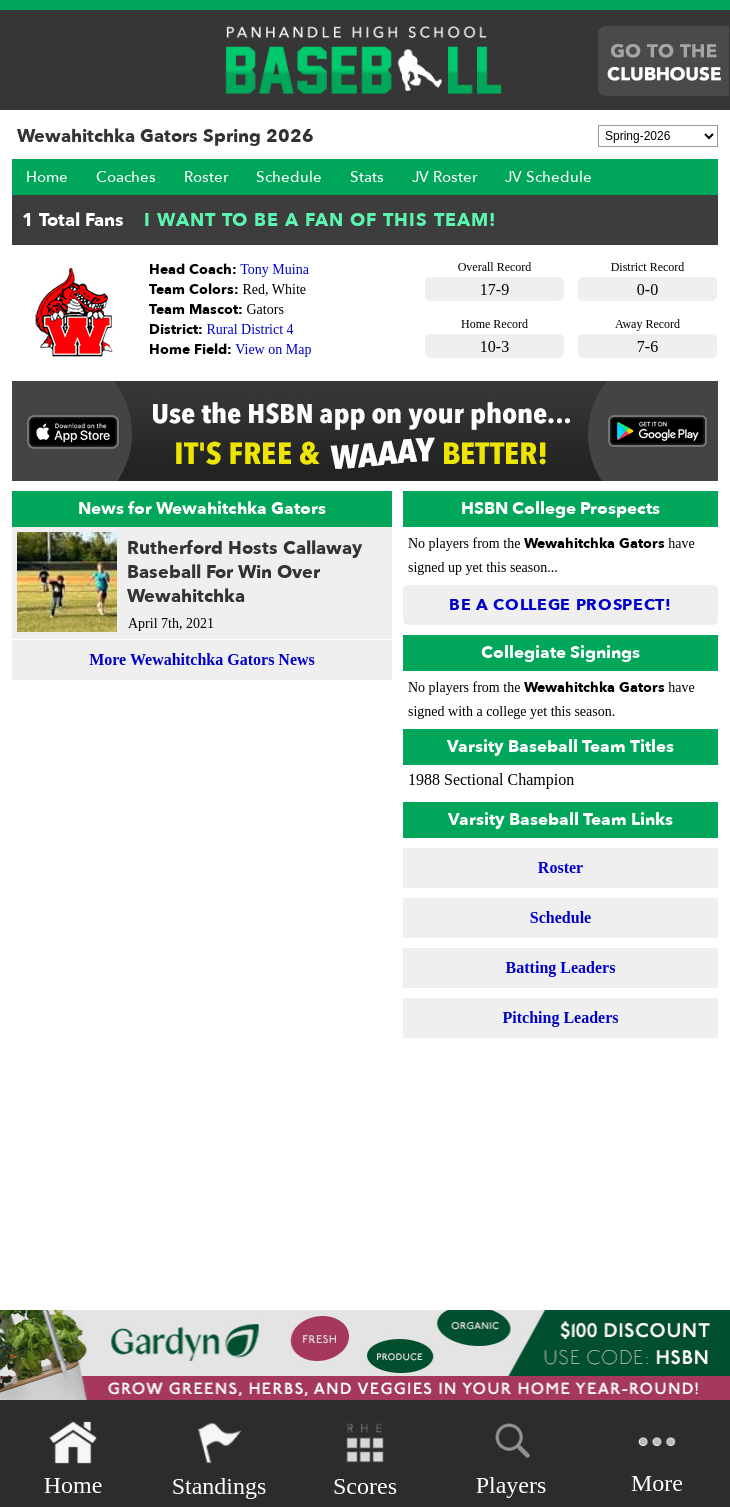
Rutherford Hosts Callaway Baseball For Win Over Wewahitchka (244, 572)
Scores (365, 1459)
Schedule (289, 177)
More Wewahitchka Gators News (202, 659)
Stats (367, 177)
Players (511, 1456)
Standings (219, 1459)
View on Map (273, 349)
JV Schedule (548, 177)
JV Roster (444, 177)
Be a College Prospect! (560, 605)
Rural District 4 (250, 329)
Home (47, 177)
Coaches (126, 177)
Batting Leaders (561, 967)
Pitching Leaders (561, 1017)
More (657, 1457)
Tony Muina (274, 269)
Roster (206, 177)
